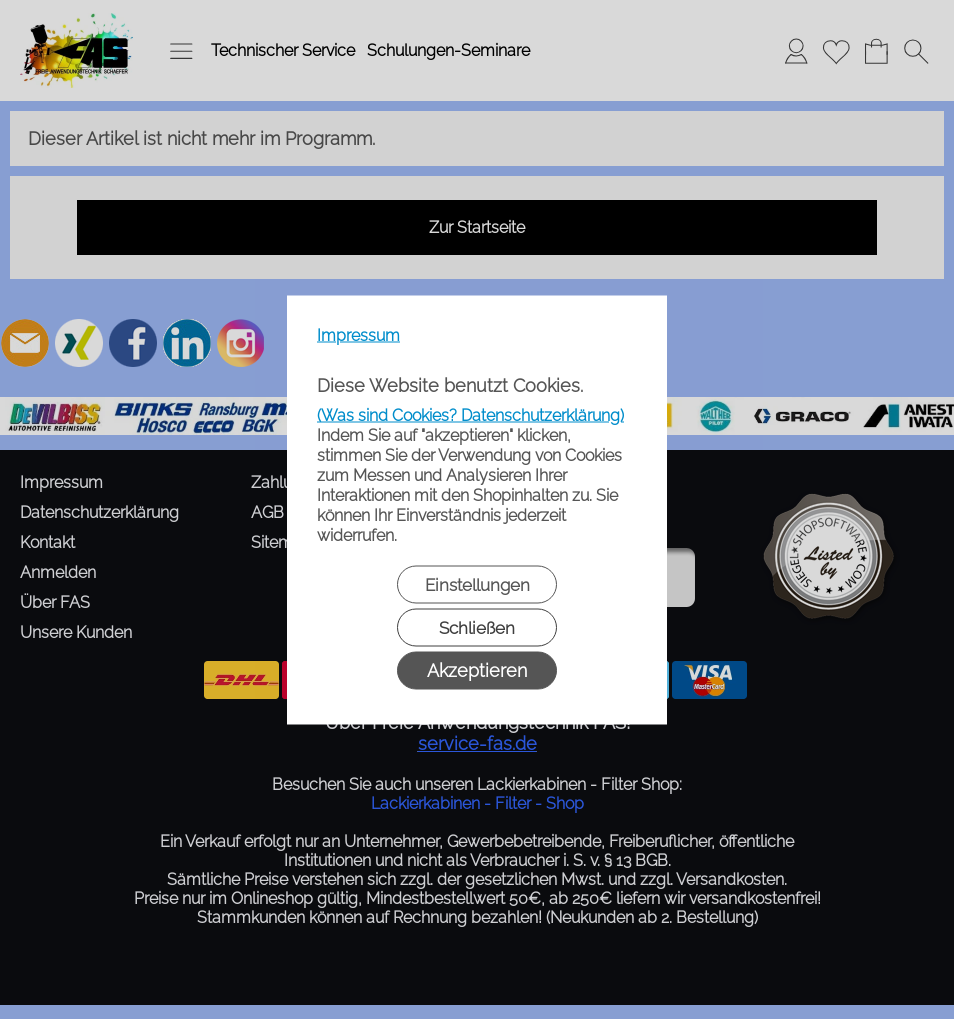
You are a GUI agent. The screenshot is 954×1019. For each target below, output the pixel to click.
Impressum (358, 334)
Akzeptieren (477, 669)
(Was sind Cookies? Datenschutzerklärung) (470, 414)
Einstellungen (477, 584)
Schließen (477, 627)
